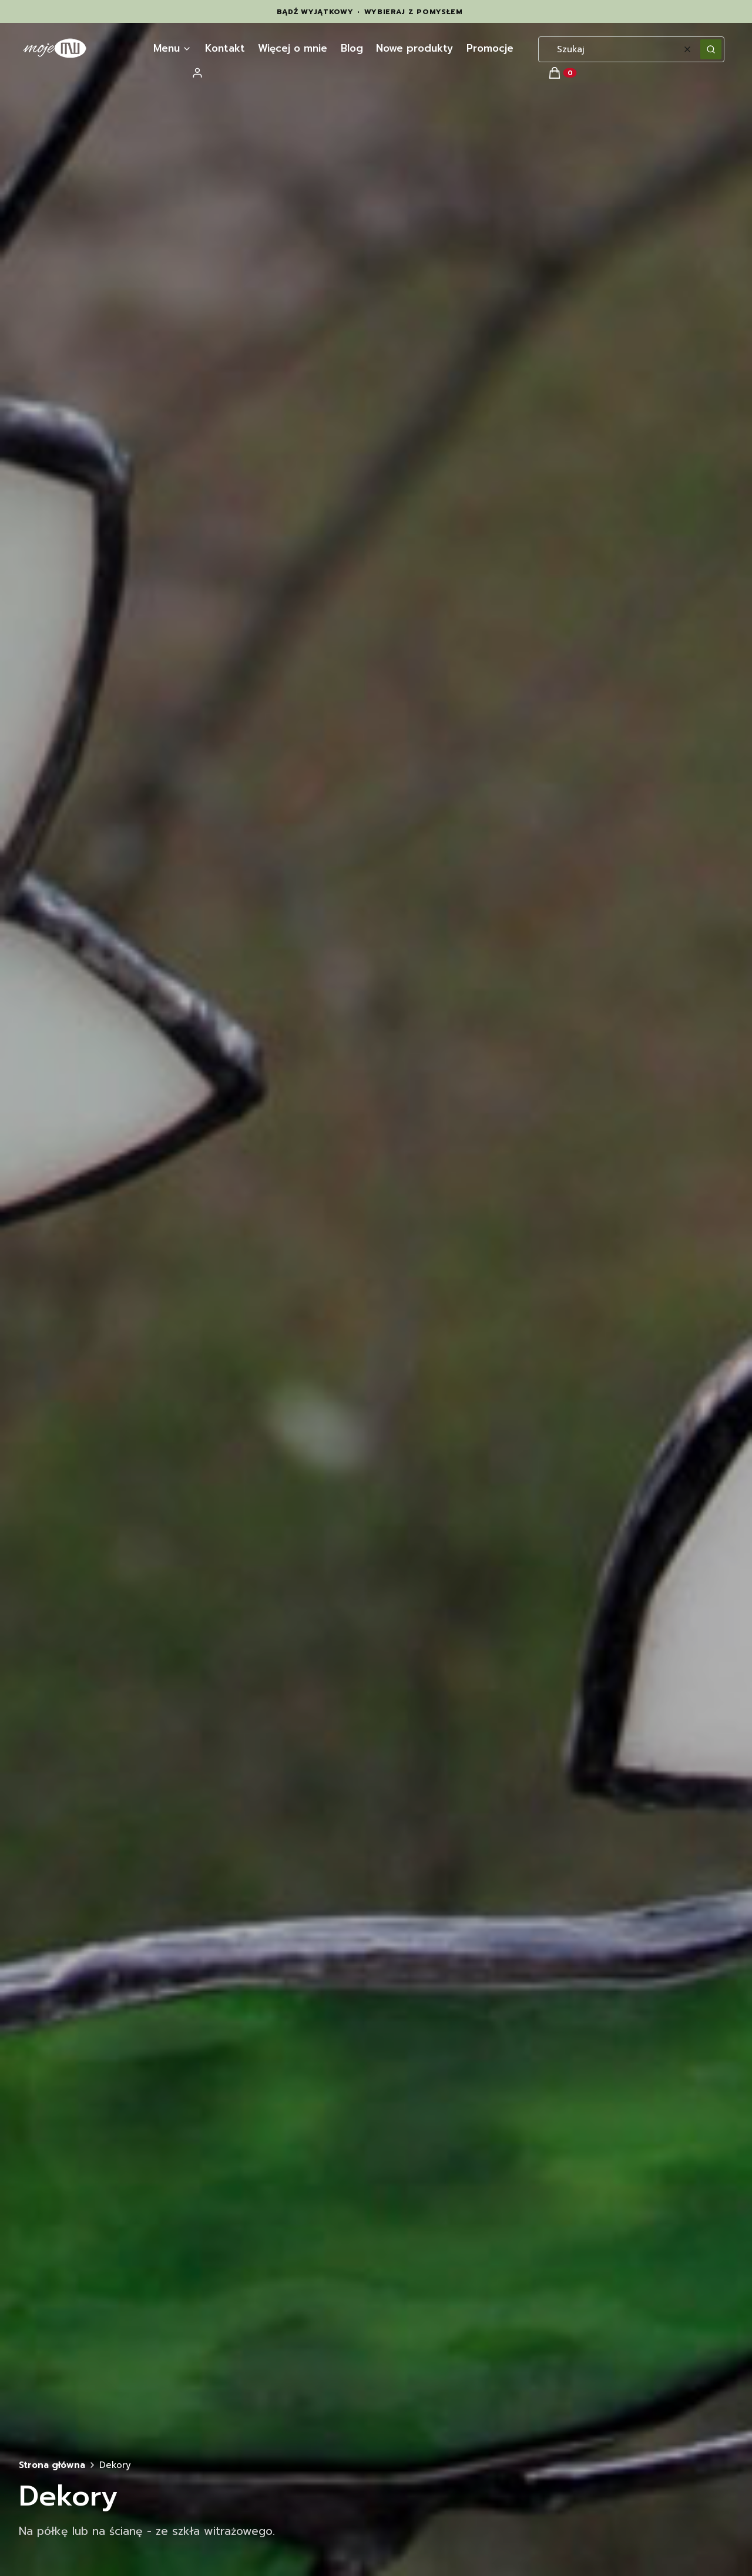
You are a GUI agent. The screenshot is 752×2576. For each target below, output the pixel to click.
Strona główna (52, 2465)
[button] (710, 49)
